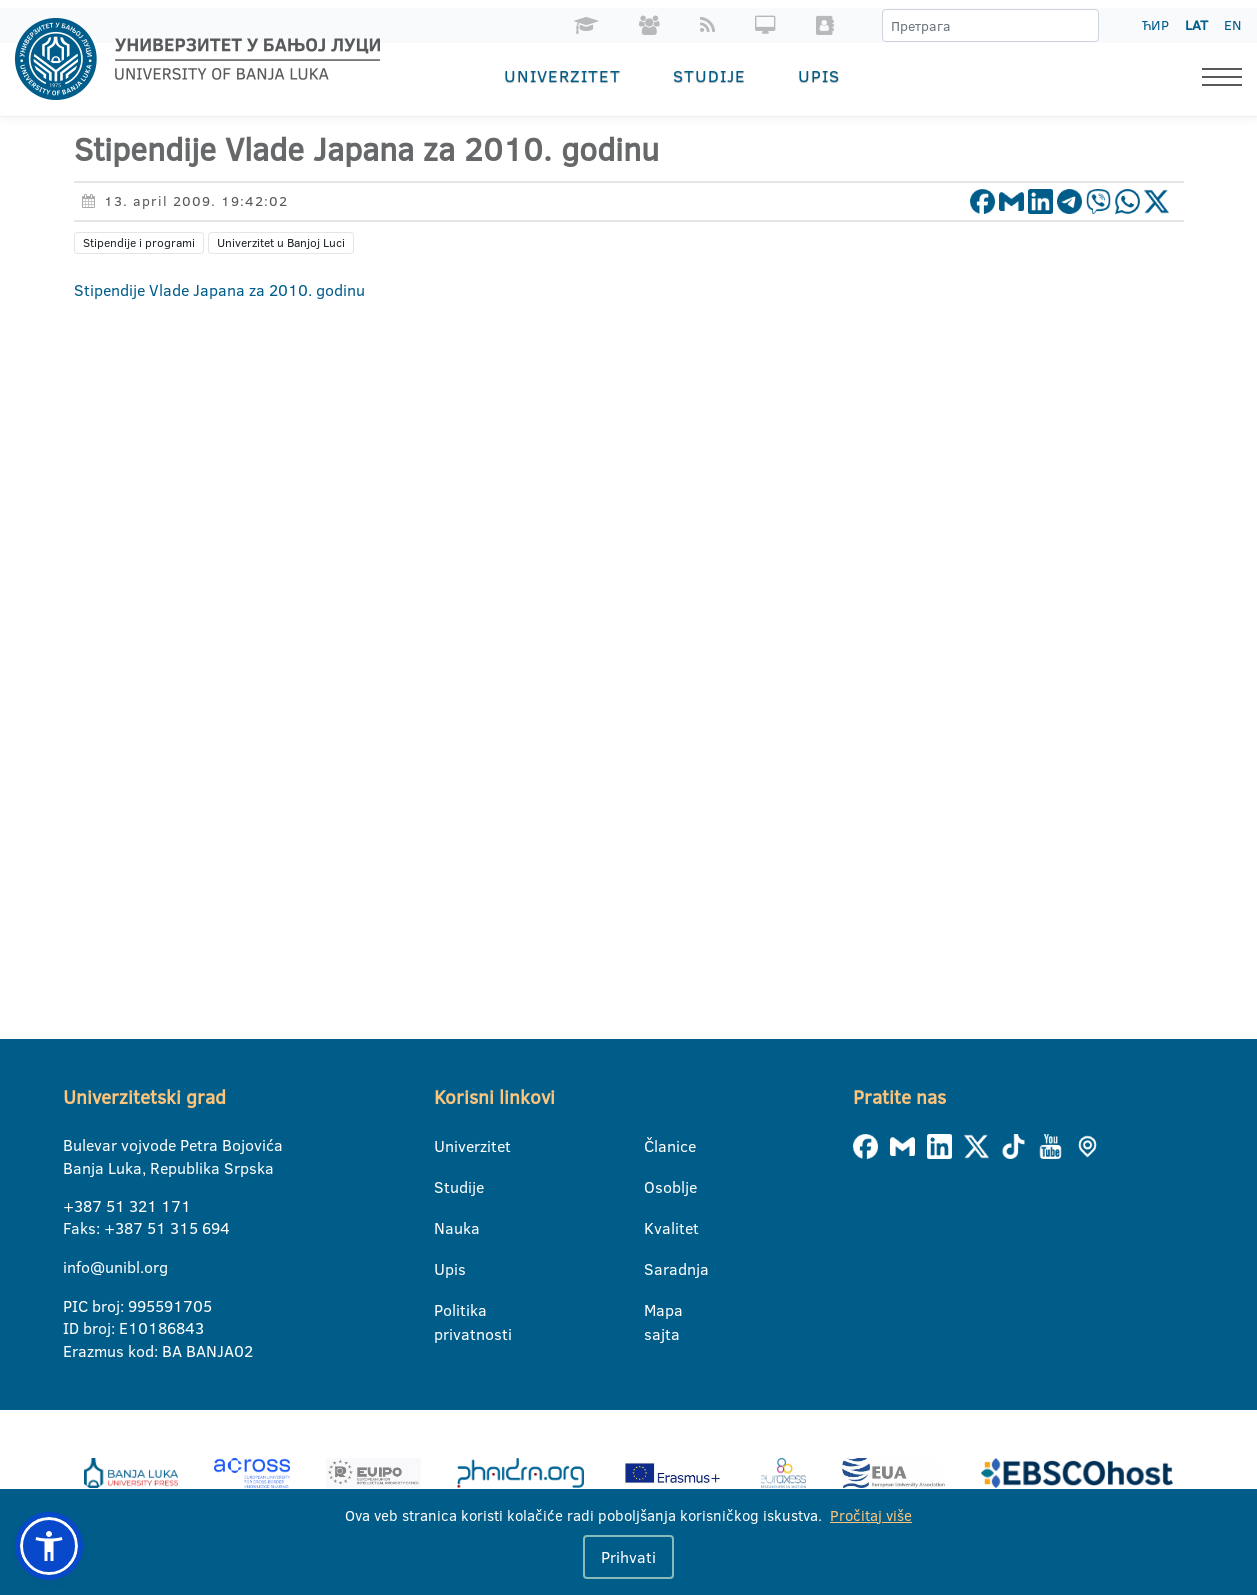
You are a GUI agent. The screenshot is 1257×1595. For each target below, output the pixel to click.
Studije (709, 75)
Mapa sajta (656, 1311)
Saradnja (656, 1269)
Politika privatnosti (446, 1311)
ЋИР (1155, 25)
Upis (819, 75)
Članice (656, 1146)
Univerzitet (562, 75)
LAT (1196, 25)
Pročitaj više (871, 1515)
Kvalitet (656, 1228)
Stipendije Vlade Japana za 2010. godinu (219, 290)
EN (1232, 25)
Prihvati (628, 1557)
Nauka (446, 1228)
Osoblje (656, 1187)
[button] (49, 1546)
